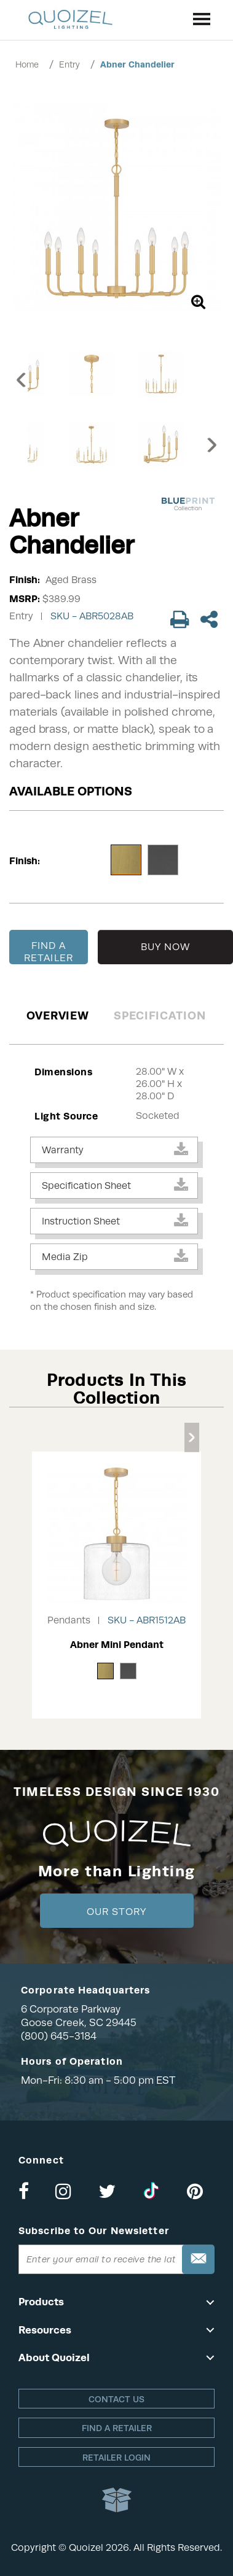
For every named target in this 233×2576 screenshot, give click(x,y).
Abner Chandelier (137, 64)
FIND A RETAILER (48, 952)
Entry (69, 64)
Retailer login (116, 2457)
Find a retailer (117, 2428)
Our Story (116, 1911)
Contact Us (116, 2399)
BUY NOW (166, 947)
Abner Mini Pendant (117, 1644)
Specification (159, 1015)
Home (27, 64)
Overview (57, 1015)
